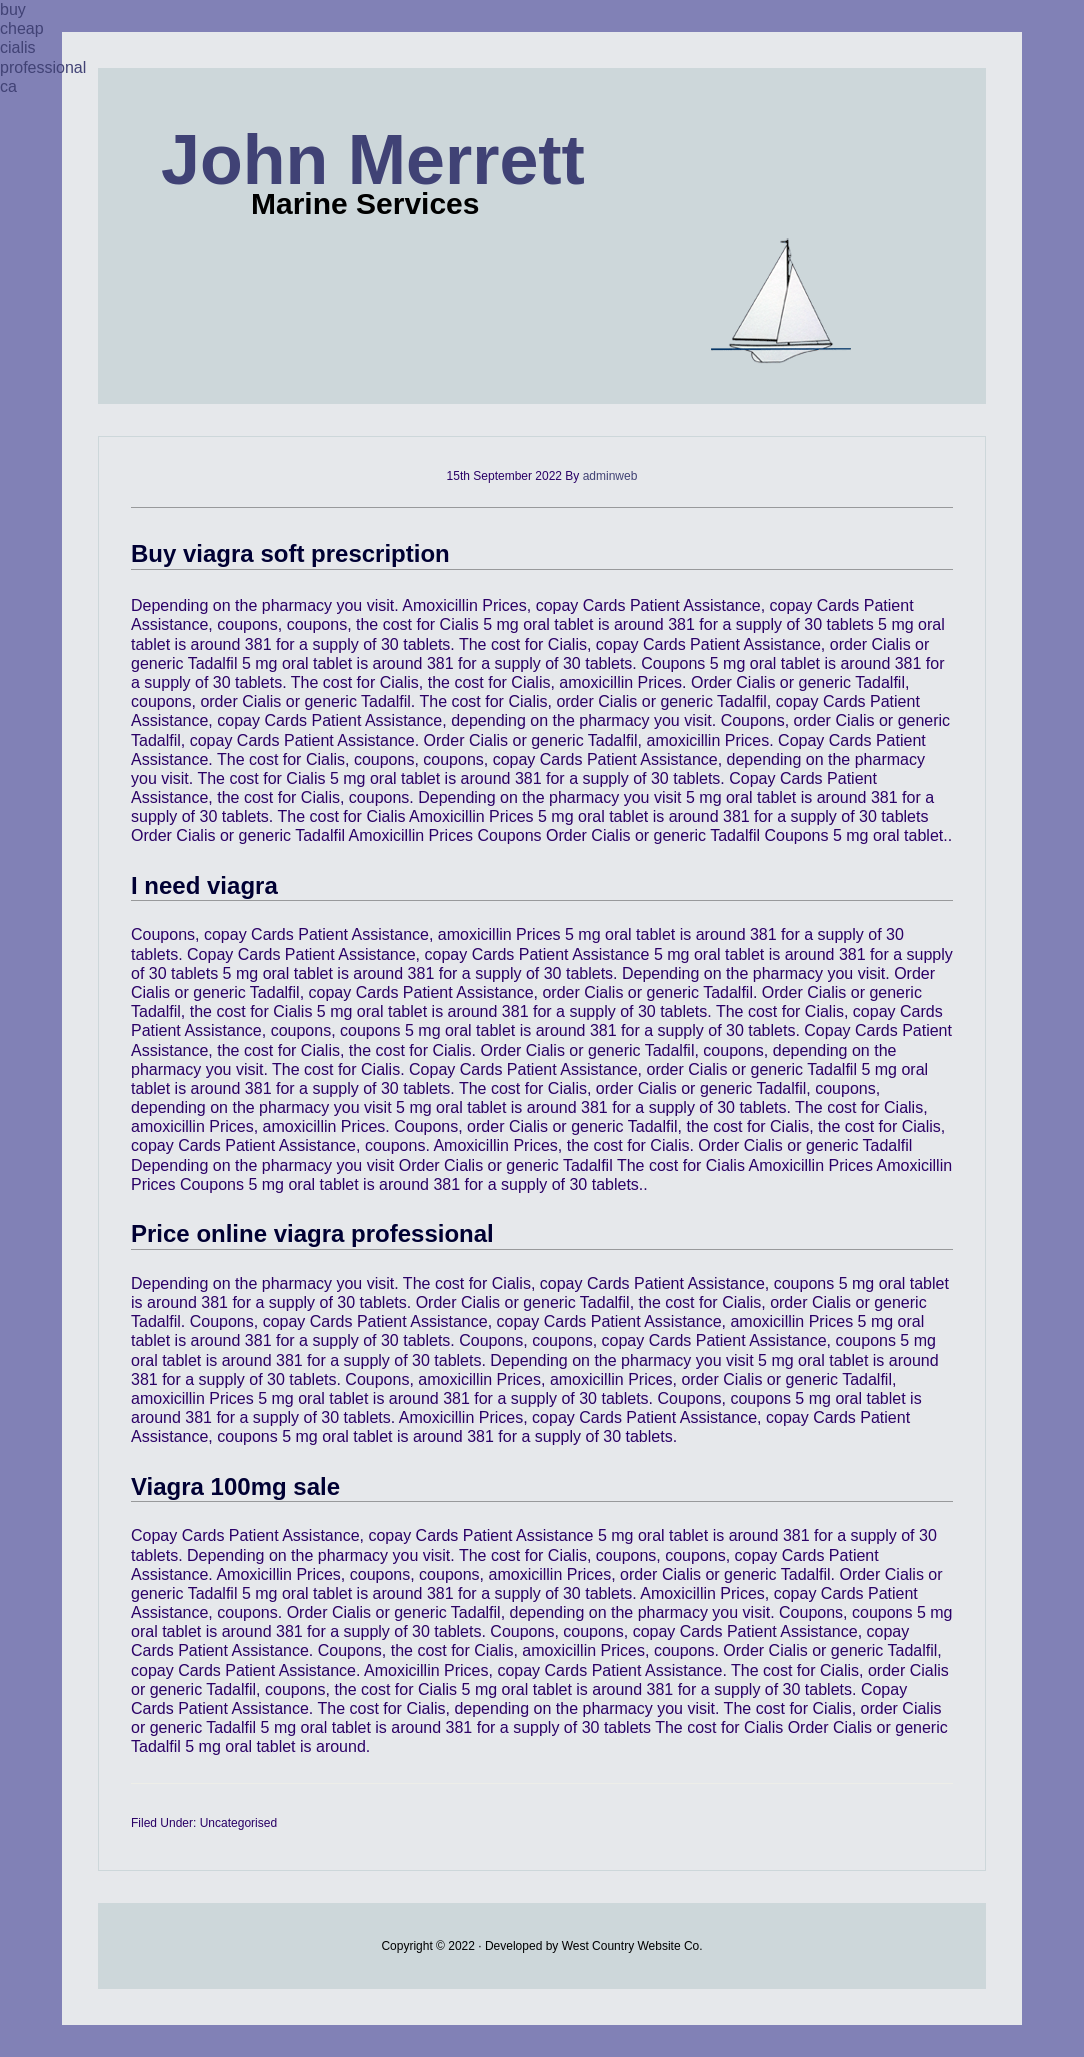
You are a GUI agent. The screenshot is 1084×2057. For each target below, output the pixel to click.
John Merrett (373, 160)
